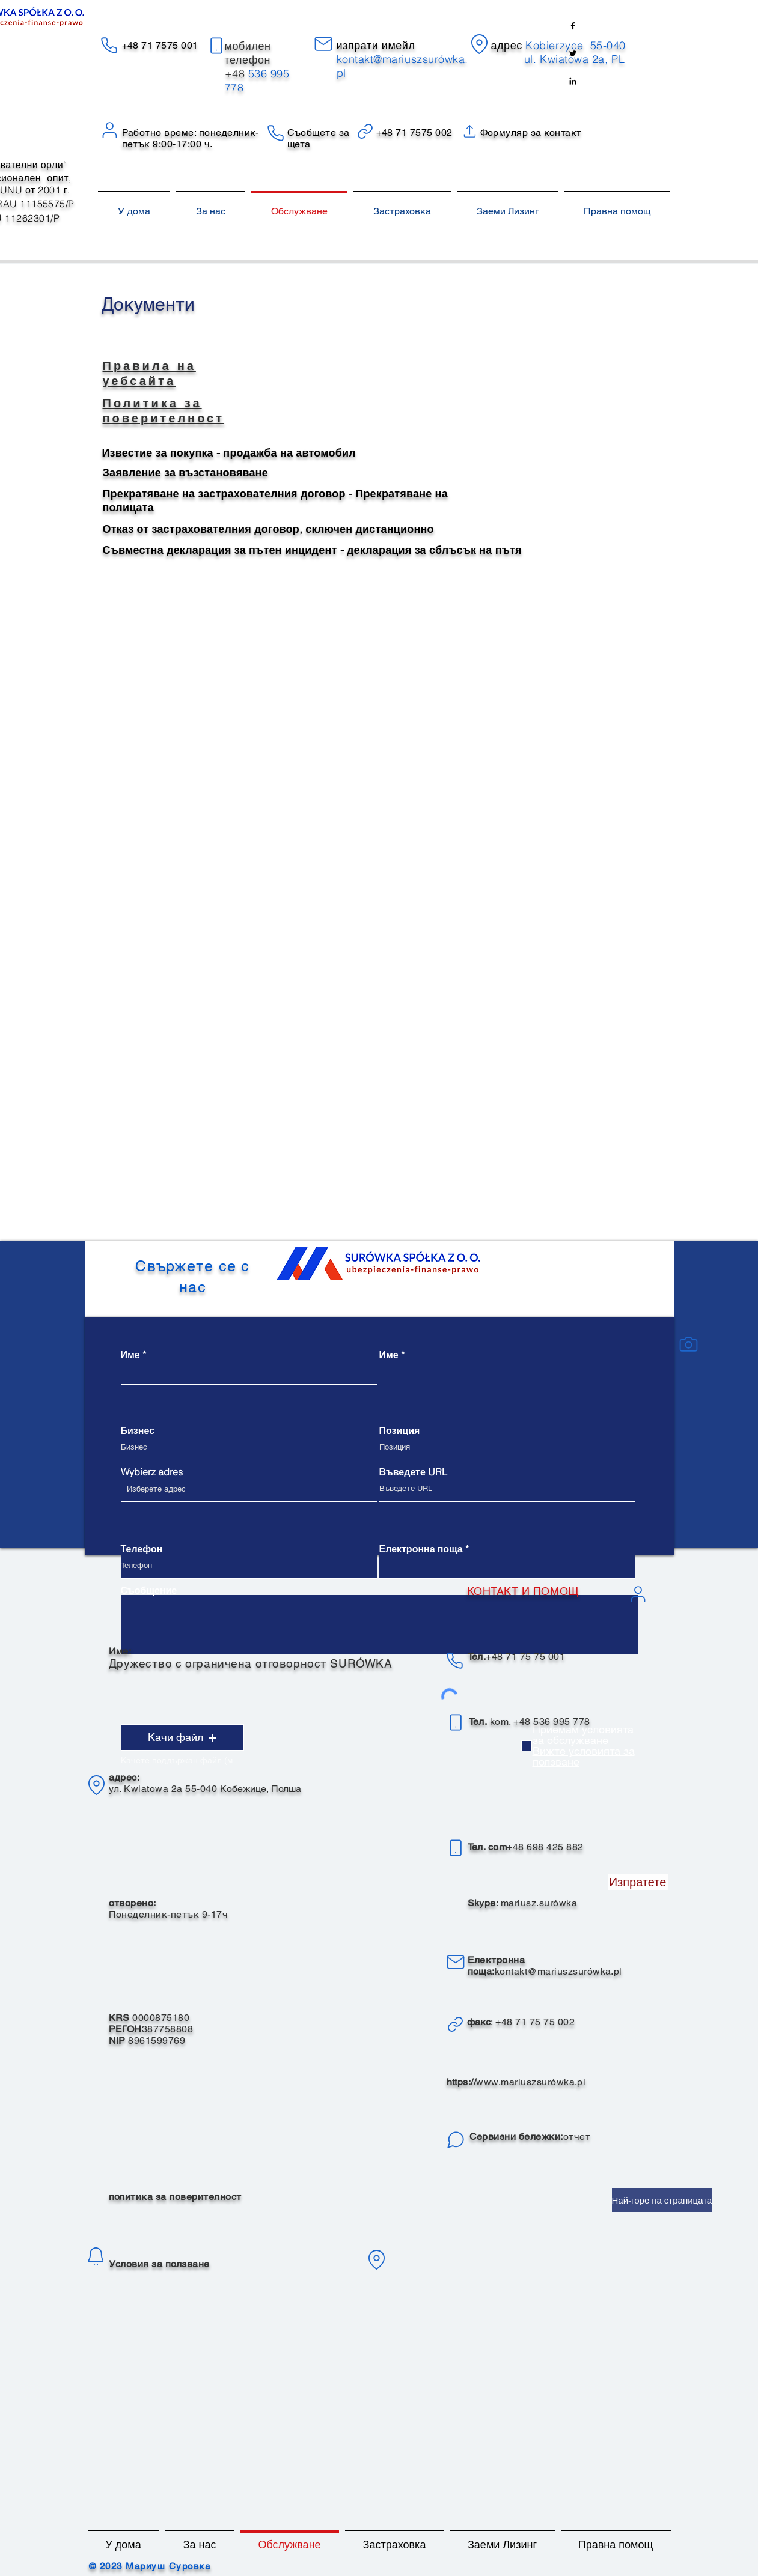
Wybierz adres (152, 1472)
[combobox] (249, 1489)
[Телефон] (109, 45)
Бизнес (138, 1430)
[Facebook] (573, 26)
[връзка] (456, 2024)
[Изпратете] (638, 1882)
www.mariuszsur (513, 2082)
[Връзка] (365, 131)
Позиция (399, 1430)
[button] (182, 1737)
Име (130, 1354)
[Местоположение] (480, 44)
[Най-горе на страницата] (662, 2200)
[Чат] (456, 2140)
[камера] (689, 1344)
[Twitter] (573, 53)
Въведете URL (413, 1472)
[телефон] (216, 46)
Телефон (142, 1549)
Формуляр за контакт (531, 132)
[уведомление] (95, 2256)
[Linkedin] (573, 81)
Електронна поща (421, 1549)
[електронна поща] (323, 44)
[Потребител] (110, 129)
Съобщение (149, 1590)
